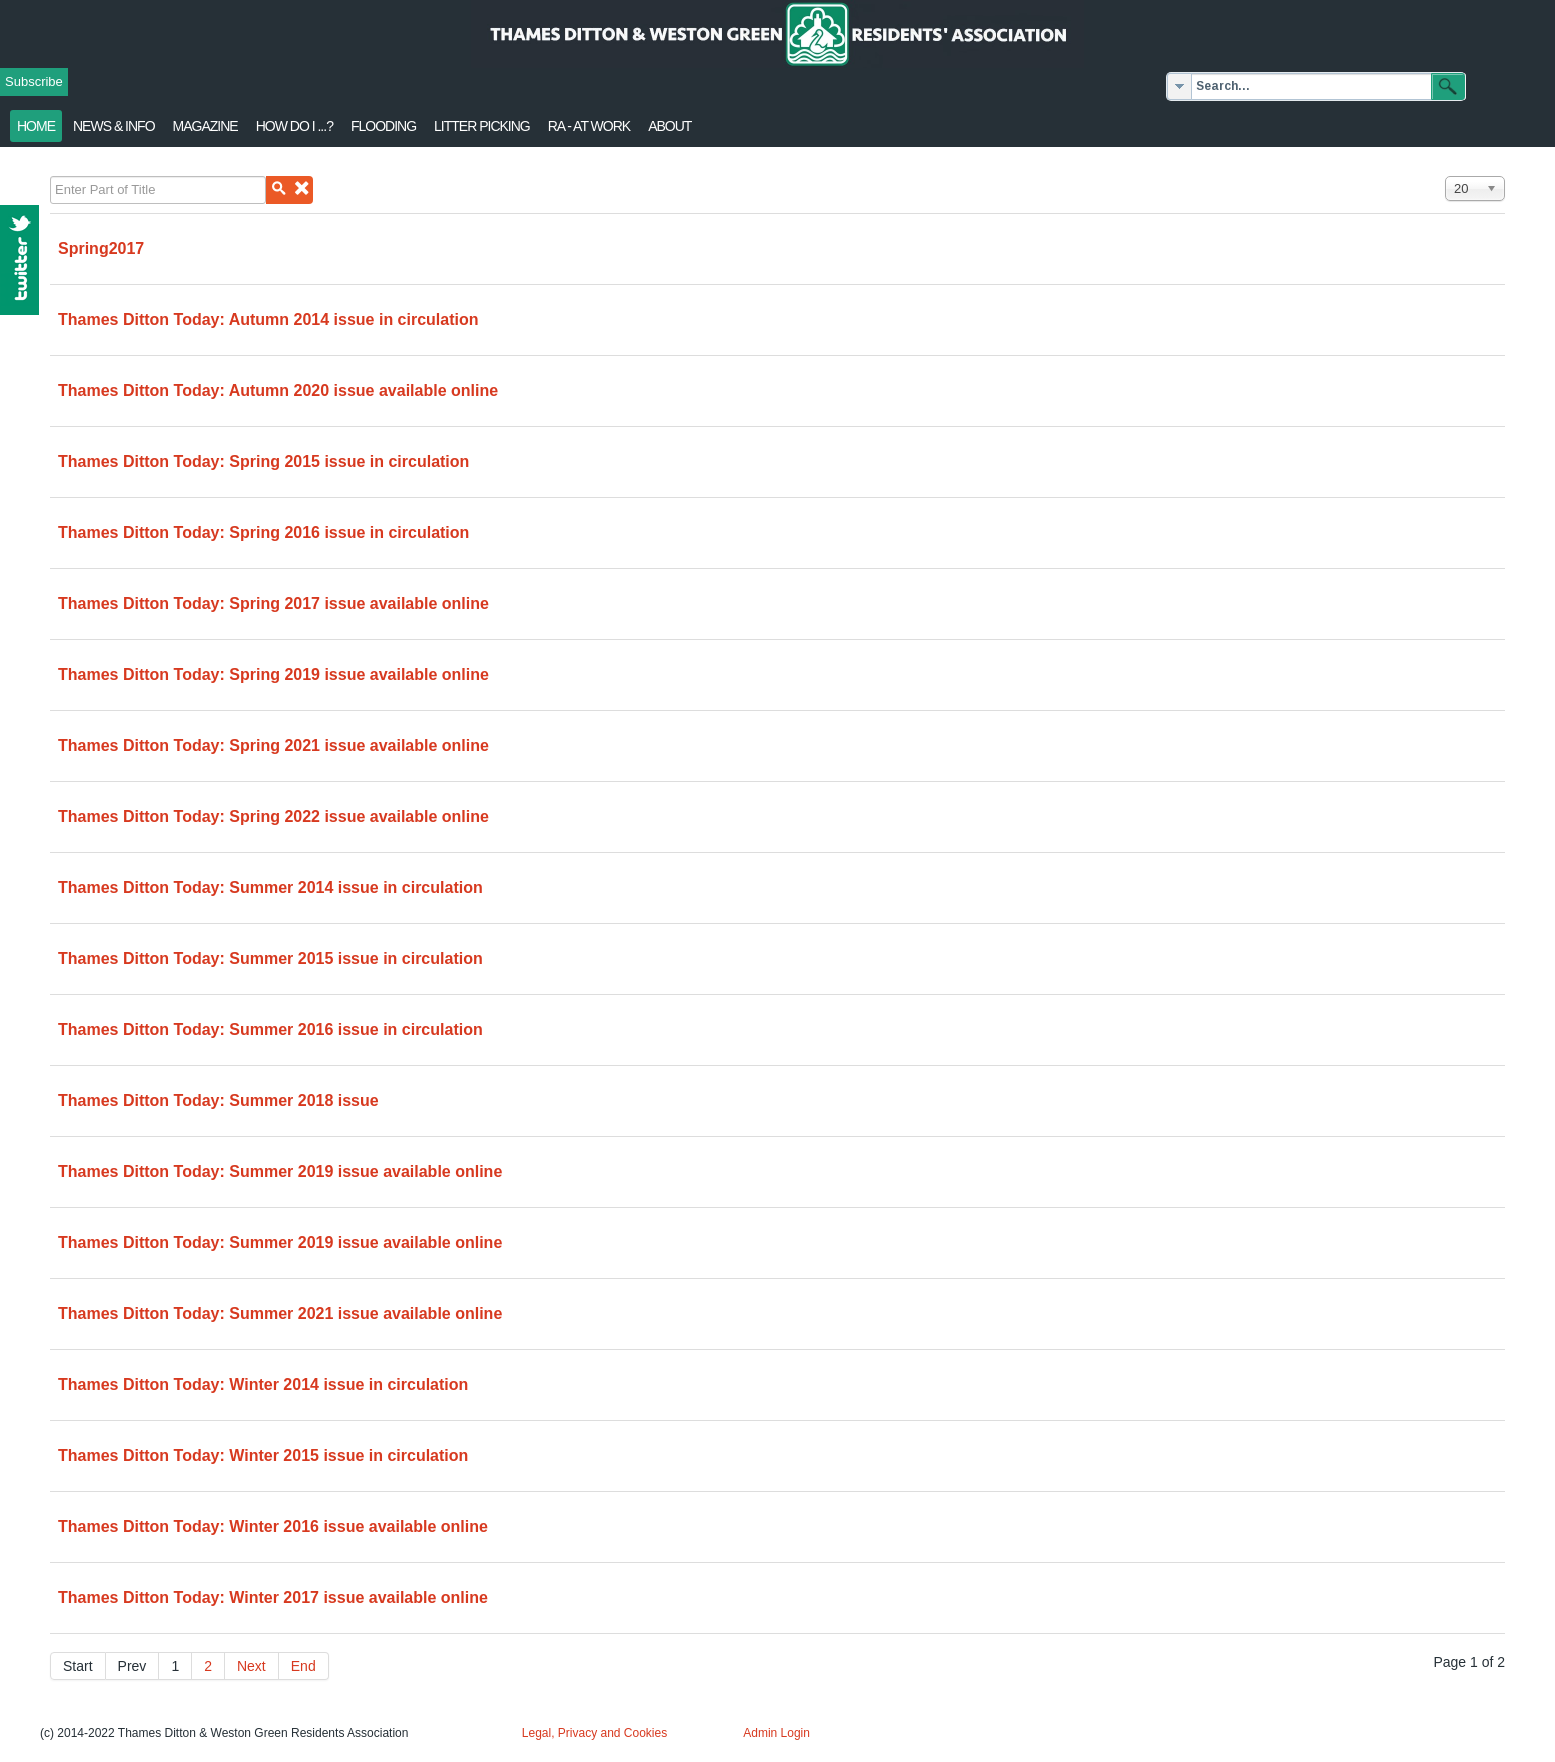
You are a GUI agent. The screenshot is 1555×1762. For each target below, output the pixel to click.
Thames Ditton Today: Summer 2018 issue (218, 1100)
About (669, 126)
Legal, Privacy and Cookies (594, 1733)
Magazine (205, 126)
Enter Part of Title (50, 176)
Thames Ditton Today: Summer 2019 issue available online (280, 1171)
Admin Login (776, 1733)
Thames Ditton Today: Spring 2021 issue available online (273, 745)
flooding (383, 126)
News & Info (114, 126)
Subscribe (34, 81)
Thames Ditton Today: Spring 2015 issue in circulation (263, 461)
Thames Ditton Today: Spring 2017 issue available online (273, 603)
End (303, 1666)
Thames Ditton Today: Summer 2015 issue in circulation (270, 958)
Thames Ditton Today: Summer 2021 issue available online (280, 1313)
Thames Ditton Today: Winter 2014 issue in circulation (263, 1384)
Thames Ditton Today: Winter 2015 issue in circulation (263, 1455)
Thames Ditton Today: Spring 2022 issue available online (273, 816)
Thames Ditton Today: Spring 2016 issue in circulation (263, 532)
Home (36, 126)
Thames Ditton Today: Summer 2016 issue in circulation (270, 1029)
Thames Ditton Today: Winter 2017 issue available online (273, 1597)
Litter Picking (482, 126)
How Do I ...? (294, 126)
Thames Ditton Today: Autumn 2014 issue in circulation (268, 319)
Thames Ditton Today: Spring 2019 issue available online (273, 674)
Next (251, 1666)
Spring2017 (101, 248)
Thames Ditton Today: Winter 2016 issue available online (273, 1526)
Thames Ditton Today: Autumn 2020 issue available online (278, 390)
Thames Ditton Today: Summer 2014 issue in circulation (270, 887)
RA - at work (589, 126)
